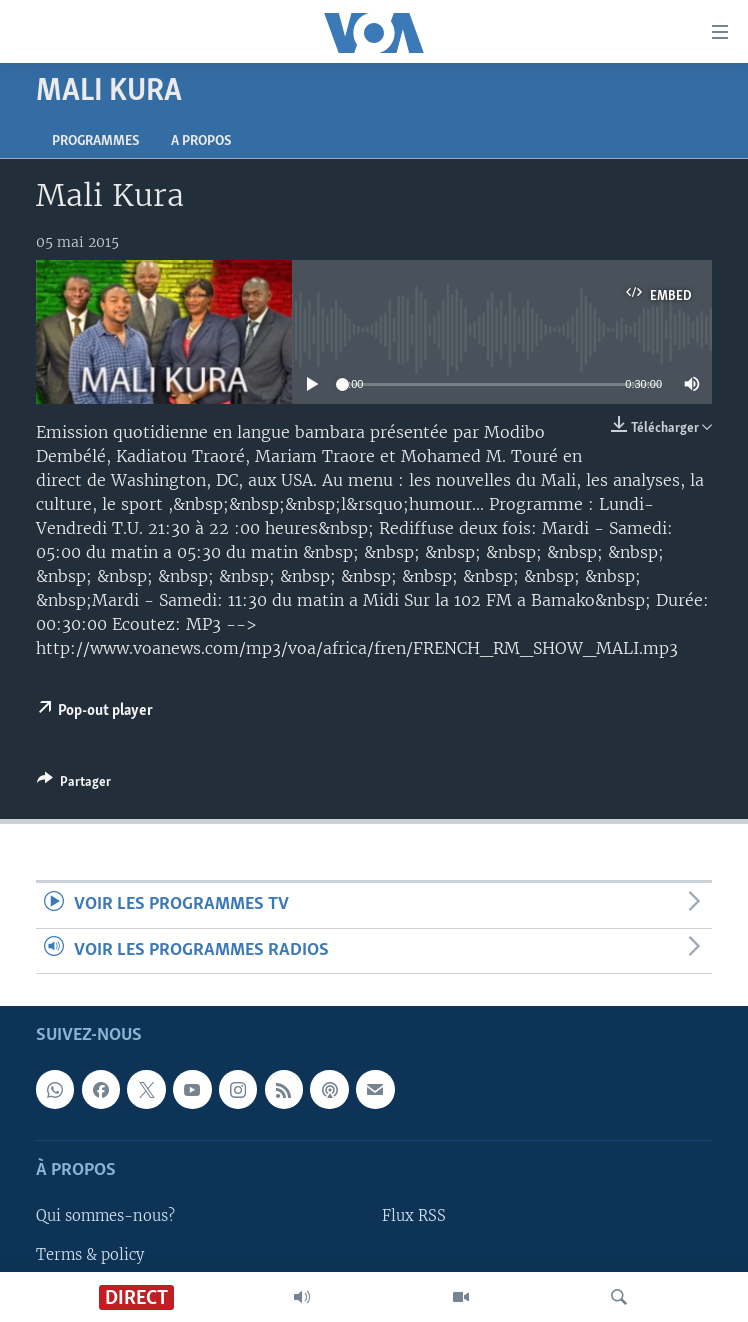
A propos (201, 141)
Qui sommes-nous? (105, 1217)
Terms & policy (90, 1255)
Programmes (95, 141)
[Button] (74, 785)
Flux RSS (414, 1217)
